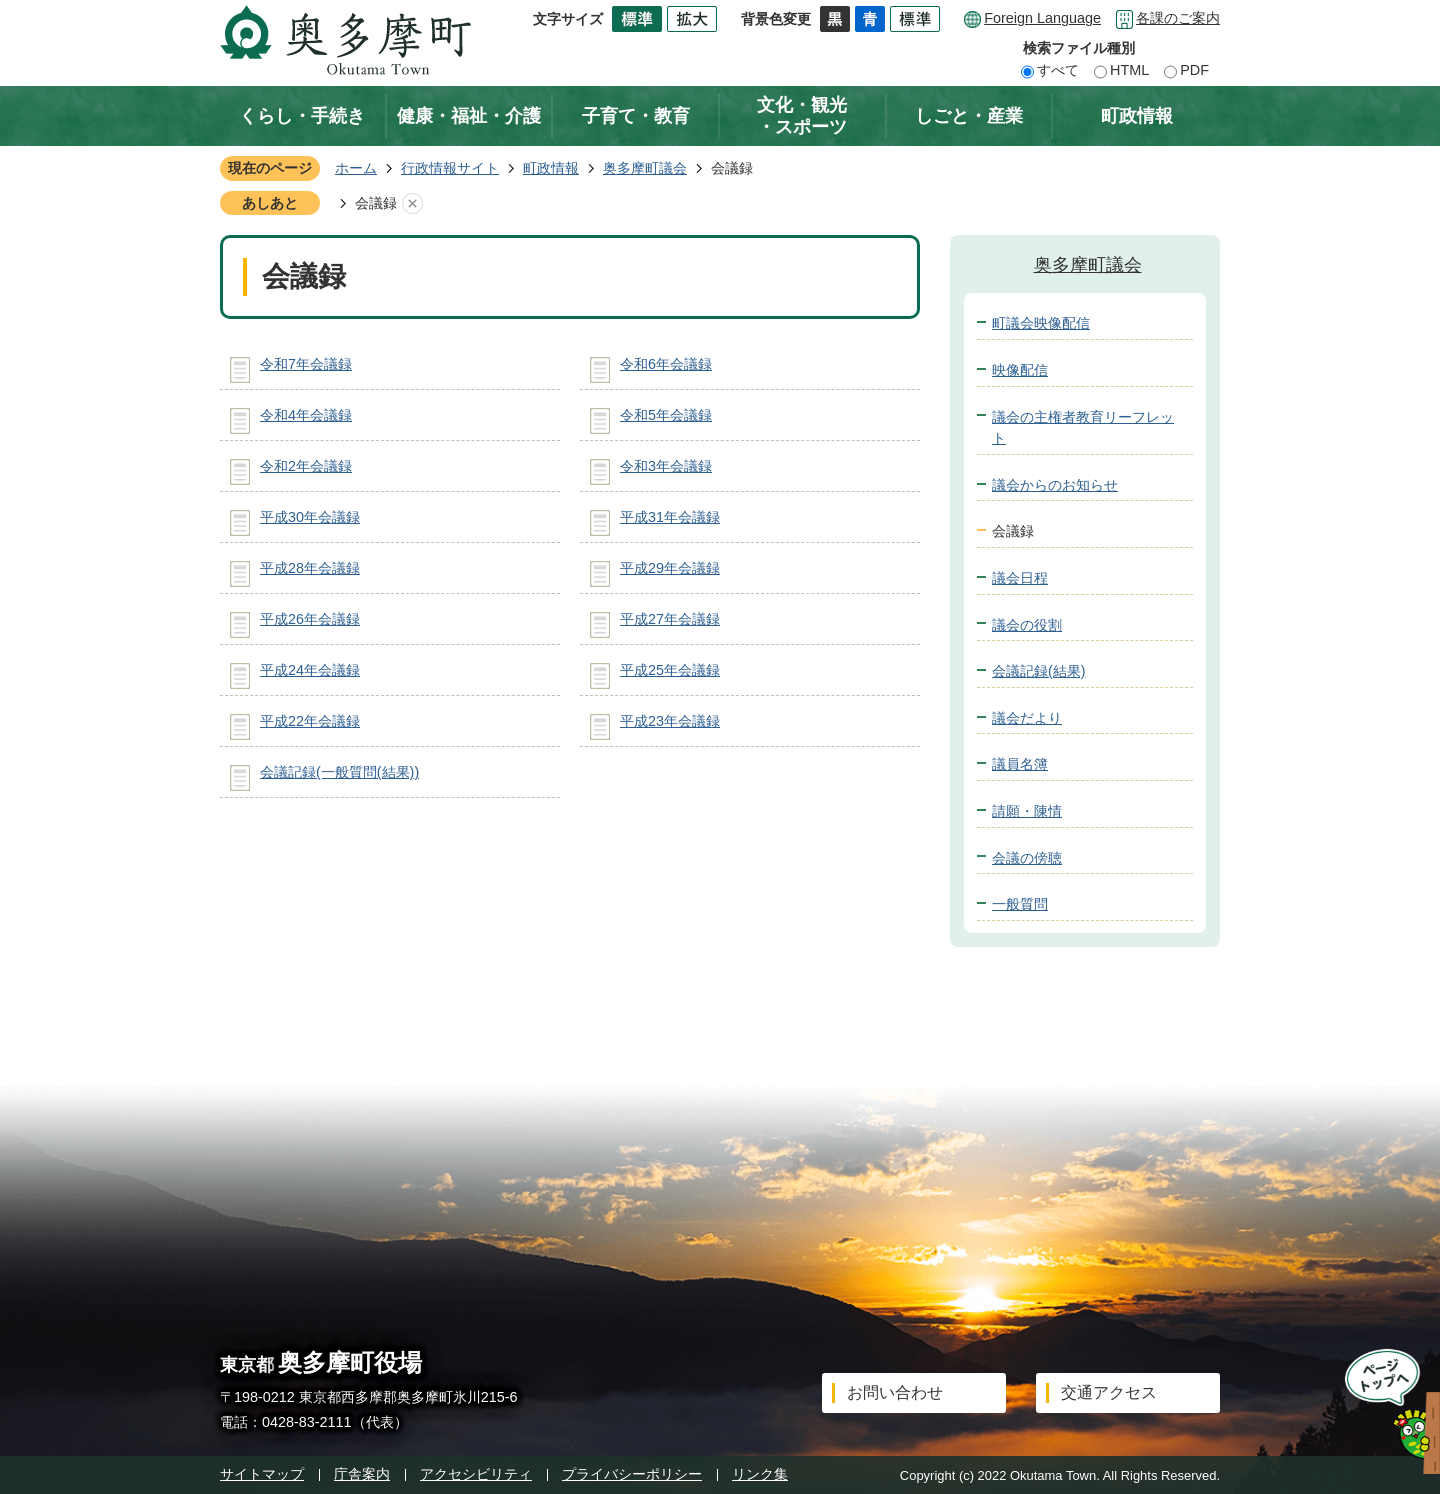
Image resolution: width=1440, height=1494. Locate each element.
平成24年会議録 (310, 670)
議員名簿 (1020, 764)
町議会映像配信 (1041, 323)
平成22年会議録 (310, 721)
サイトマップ (262, 1474)
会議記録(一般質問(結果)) (339, 772)
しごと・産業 (969, 116)
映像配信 (1020, 370)
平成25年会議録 (670, 670)
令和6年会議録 (666, 364)
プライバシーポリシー (632, 1474)
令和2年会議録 (306, 466)
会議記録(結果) (1039, 671)
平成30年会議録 (310, 517)
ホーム (356, 168)
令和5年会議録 (666, 415)
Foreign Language (1042, 18)
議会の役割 (1027, 625)
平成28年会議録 (310, 568)
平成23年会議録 (670, 721)
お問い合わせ (895, 1392)
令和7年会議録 (306, 364)
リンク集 (760, 1474)
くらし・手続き (302, 116)
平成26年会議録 (310, 619)
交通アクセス (1109, 1392)
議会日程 (1020, 578)
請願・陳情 (1027, 811)
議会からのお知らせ (1055, 485)
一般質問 (1020, 904)
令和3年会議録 (666, 466)
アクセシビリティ (476, 1474)
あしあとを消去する (412, 204)
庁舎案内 (362, 1474)
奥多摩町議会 (645, 168)
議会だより (1027, 718)
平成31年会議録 (670, 517)
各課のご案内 (1178, 18)
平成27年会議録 (670, 619)
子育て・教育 (636, 116)
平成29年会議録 (670, 568)
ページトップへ (1386, 1411)
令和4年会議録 (306, 415)
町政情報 (1137, 116)
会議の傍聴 (1027, 858)
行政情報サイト (450, 168)
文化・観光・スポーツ (802, 116)
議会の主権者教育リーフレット (1083, 428)
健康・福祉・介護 (469, 116)
